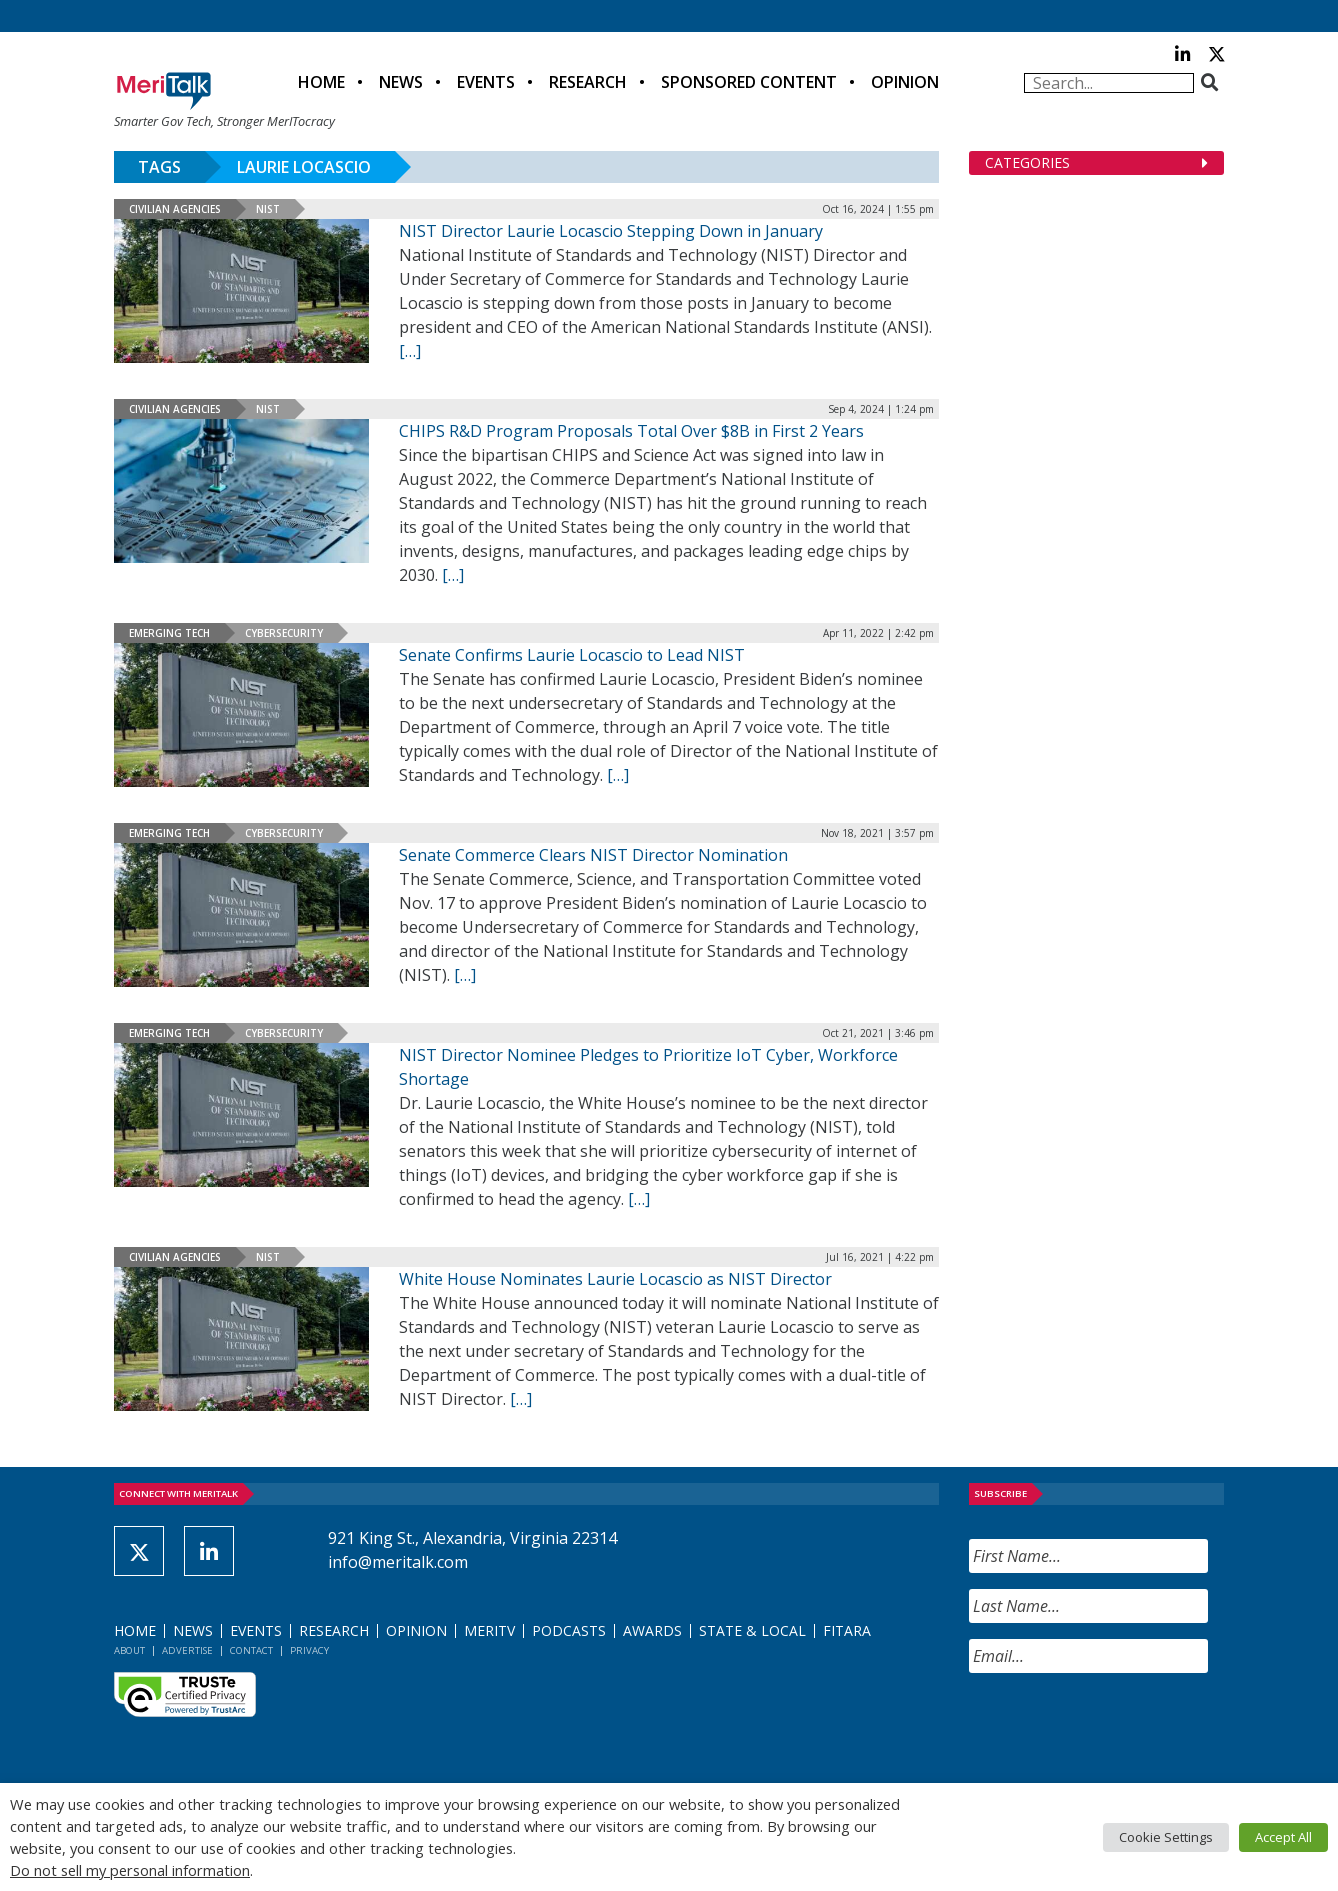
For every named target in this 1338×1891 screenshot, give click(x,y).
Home (321, 82)
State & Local (752, 1630)
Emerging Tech (169, 633)
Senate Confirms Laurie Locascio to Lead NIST (572, 655)
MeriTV (489, 1630)
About (129, 1650)
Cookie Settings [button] (1166, 1837)
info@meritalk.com (398, 1562)
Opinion (905, 82)
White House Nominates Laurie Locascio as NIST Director (615, 1279)
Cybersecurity (284, 633)
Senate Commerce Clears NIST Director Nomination (593, 855)
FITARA (847, 1630)
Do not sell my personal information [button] (130, 1870)
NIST (268, 209)
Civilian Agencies (175, 209)
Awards (652, 1630)
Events (486, 82)
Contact (251, 1650)
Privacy (309, 1650)
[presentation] (1121, 1728)
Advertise (187, 1650)
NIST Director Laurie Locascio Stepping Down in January (611, 231)
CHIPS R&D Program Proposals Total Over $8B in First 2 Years (631, 431)
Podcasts (569, 1630)
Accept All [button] (1283, 1837)
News (401, 82)
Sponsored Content (749, 82)
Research (588, 82)
